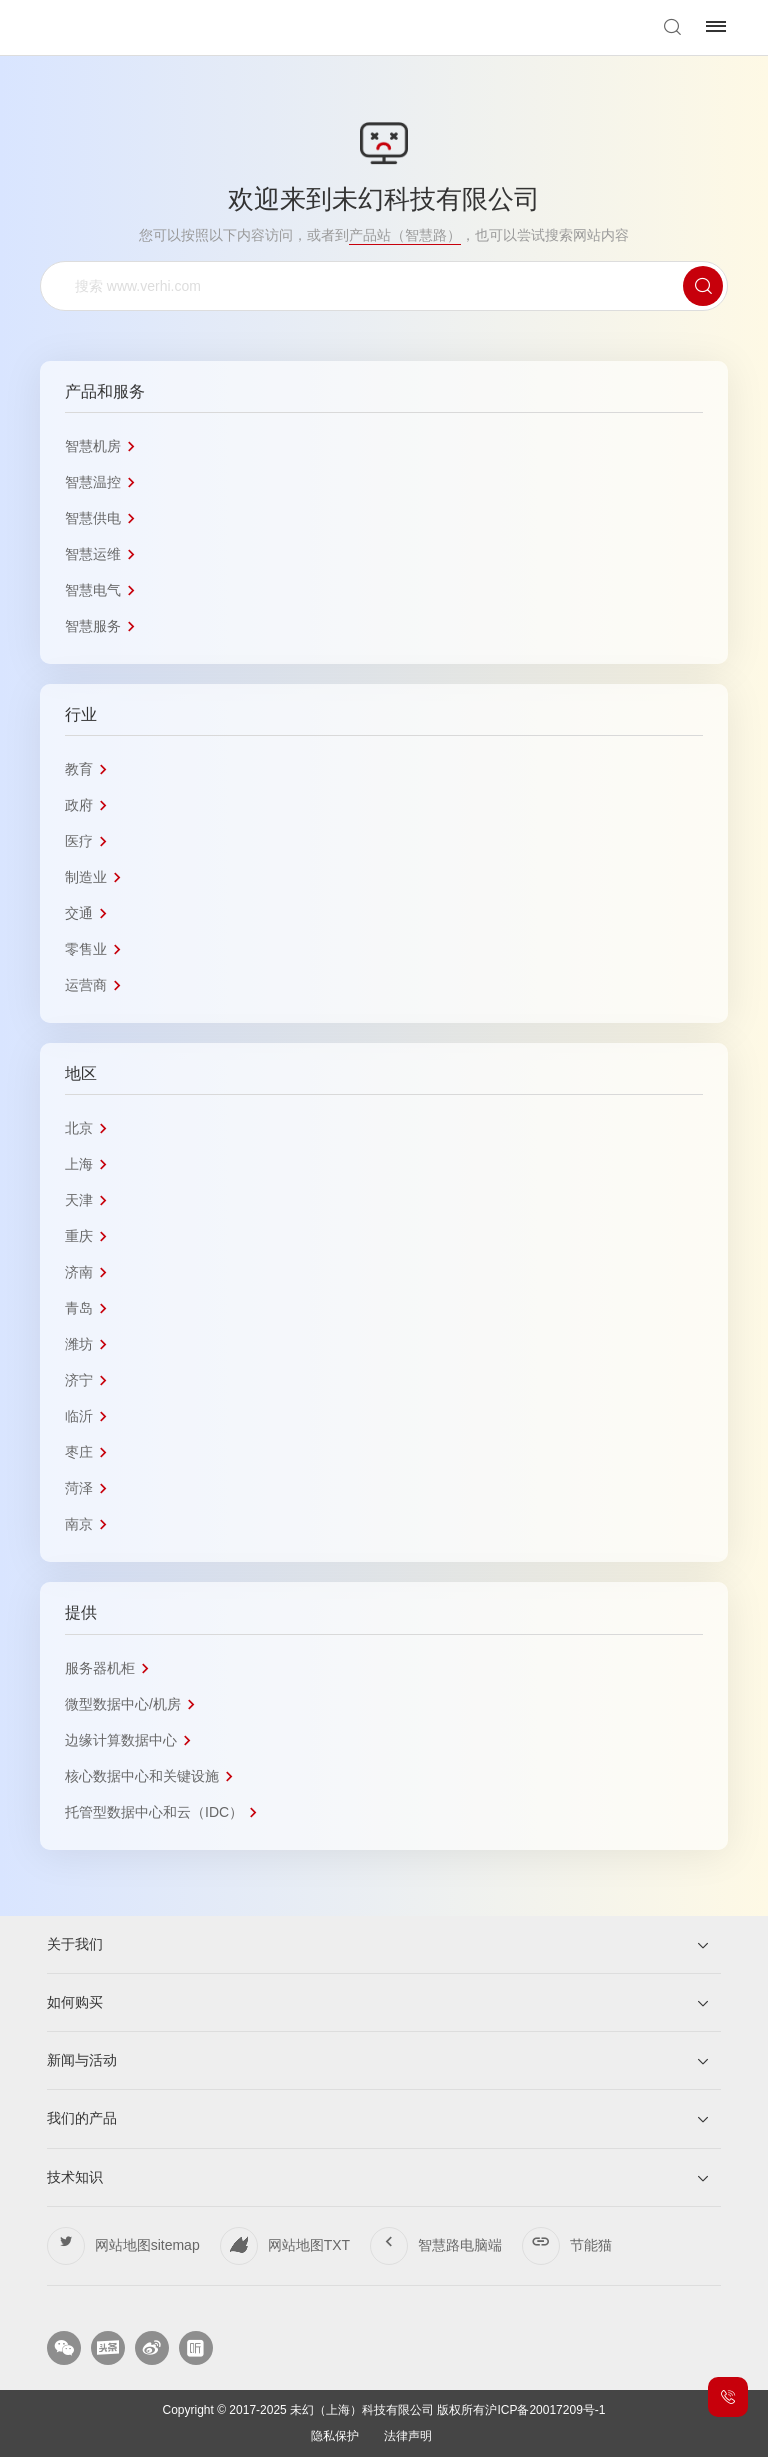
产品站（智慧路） (405, 235)
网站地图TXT (309, 2245)
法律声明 (408, 2437)
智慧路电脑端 (460, 2245)
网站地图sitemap (147, 2245)
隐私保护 (335, 2437)
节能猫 (591, 2245)
